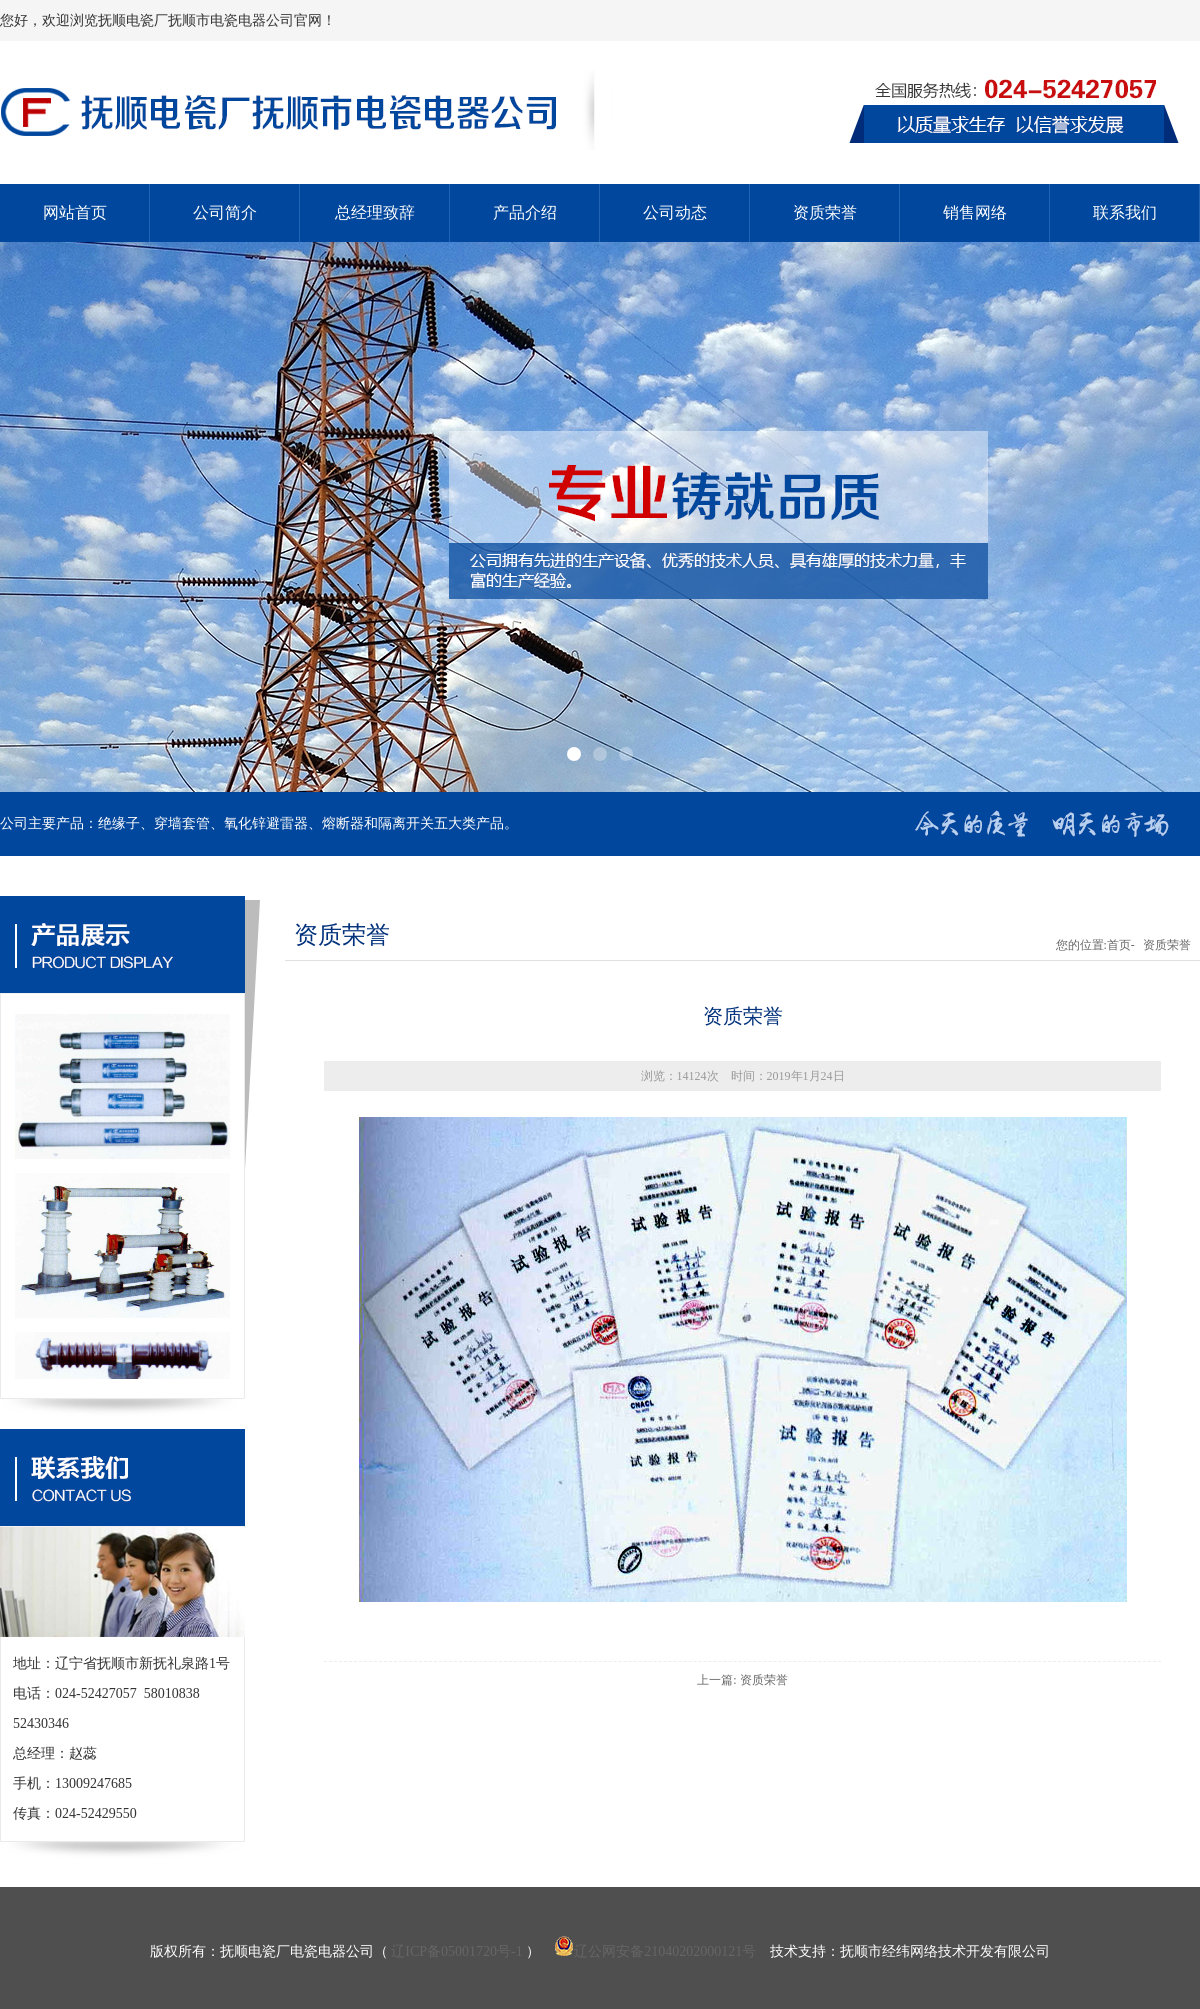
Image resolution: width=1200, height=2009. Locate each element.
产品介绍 (525, 212)
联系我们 (1125, 212)
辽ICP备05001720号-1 (456, 1951)
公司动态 (675, 212)
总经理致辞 (375, 212)
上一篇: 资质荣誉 (742, 1680)
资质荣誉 (825, 212)
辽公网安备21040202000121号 (655, 1951)
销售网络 (975, 212)
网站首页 (75, 212)
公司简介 (225, 212)
